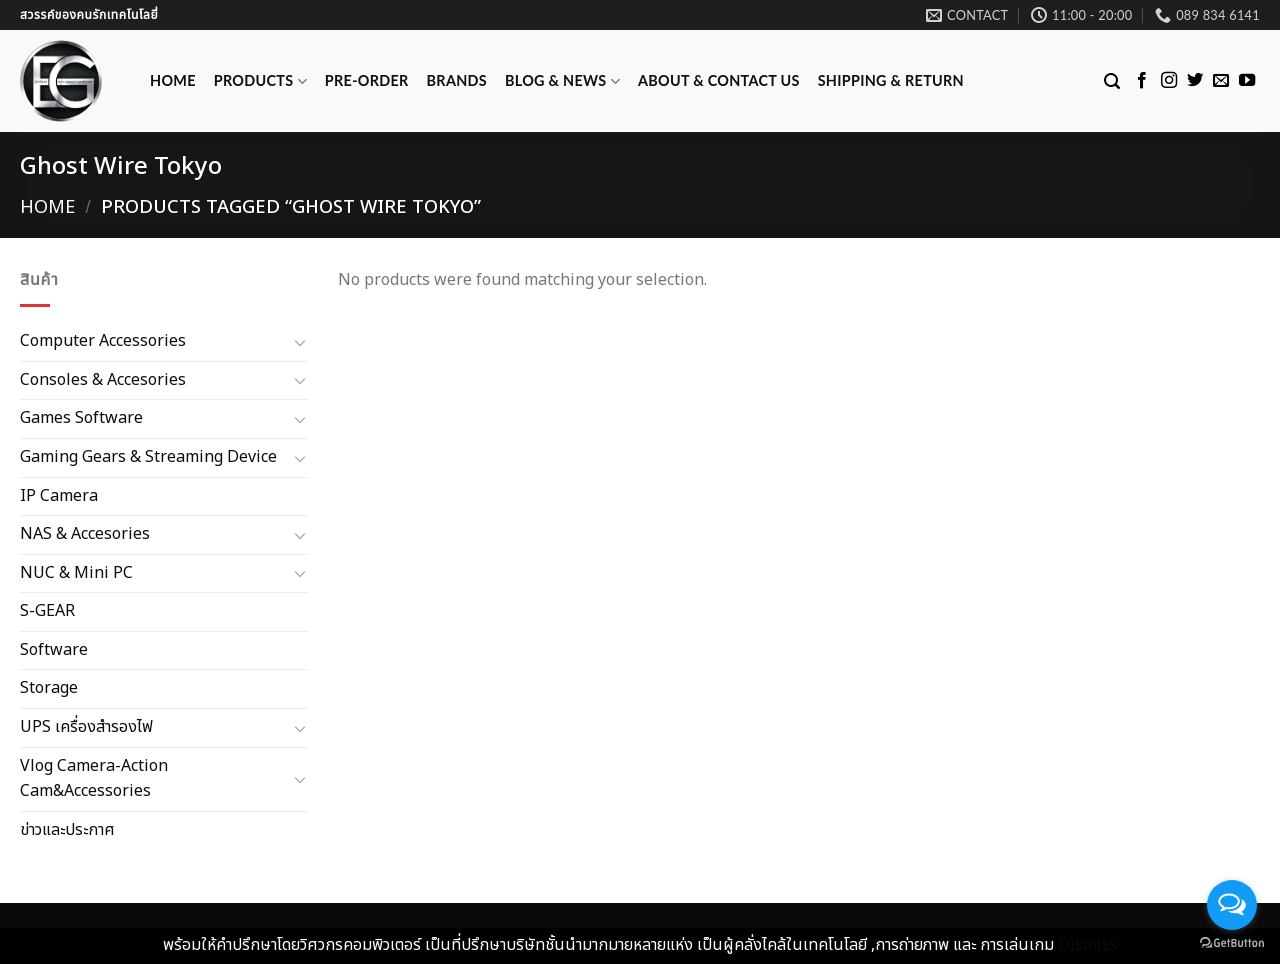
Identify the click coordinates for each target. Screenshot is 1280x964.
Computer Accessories (103, 341)
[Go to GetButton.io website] (1232, 943)
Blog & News (562, 81)
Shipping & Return (891, 80)
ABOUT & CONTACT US (719, 80)
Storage (49, 688)
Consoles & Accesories (103, 379)
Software (54, 650)
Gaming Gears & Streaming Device (148, 457)
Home (173, 80)
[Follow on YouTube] (1247, 81)
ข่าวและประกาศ (67, 830)
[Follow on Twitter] (1195, 81)
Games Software (81, 418)
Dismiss (1088, 945)
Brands (457, 80)
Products (260, 81)
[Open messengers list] (1232, 905)
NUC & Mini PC (76, 572)
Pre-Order (367, 80)
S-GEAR (47, 611)
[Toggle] (300, 342)
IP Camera (59, 495)
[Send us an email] (1221, 81)
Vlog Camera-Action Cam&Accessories (94, 778)
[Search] (1112, 81)
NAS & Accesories (85, 534)
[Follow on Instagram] (1169, 81)
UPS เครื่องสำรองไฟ (86, 727)
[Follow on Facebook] (1142, 81)
